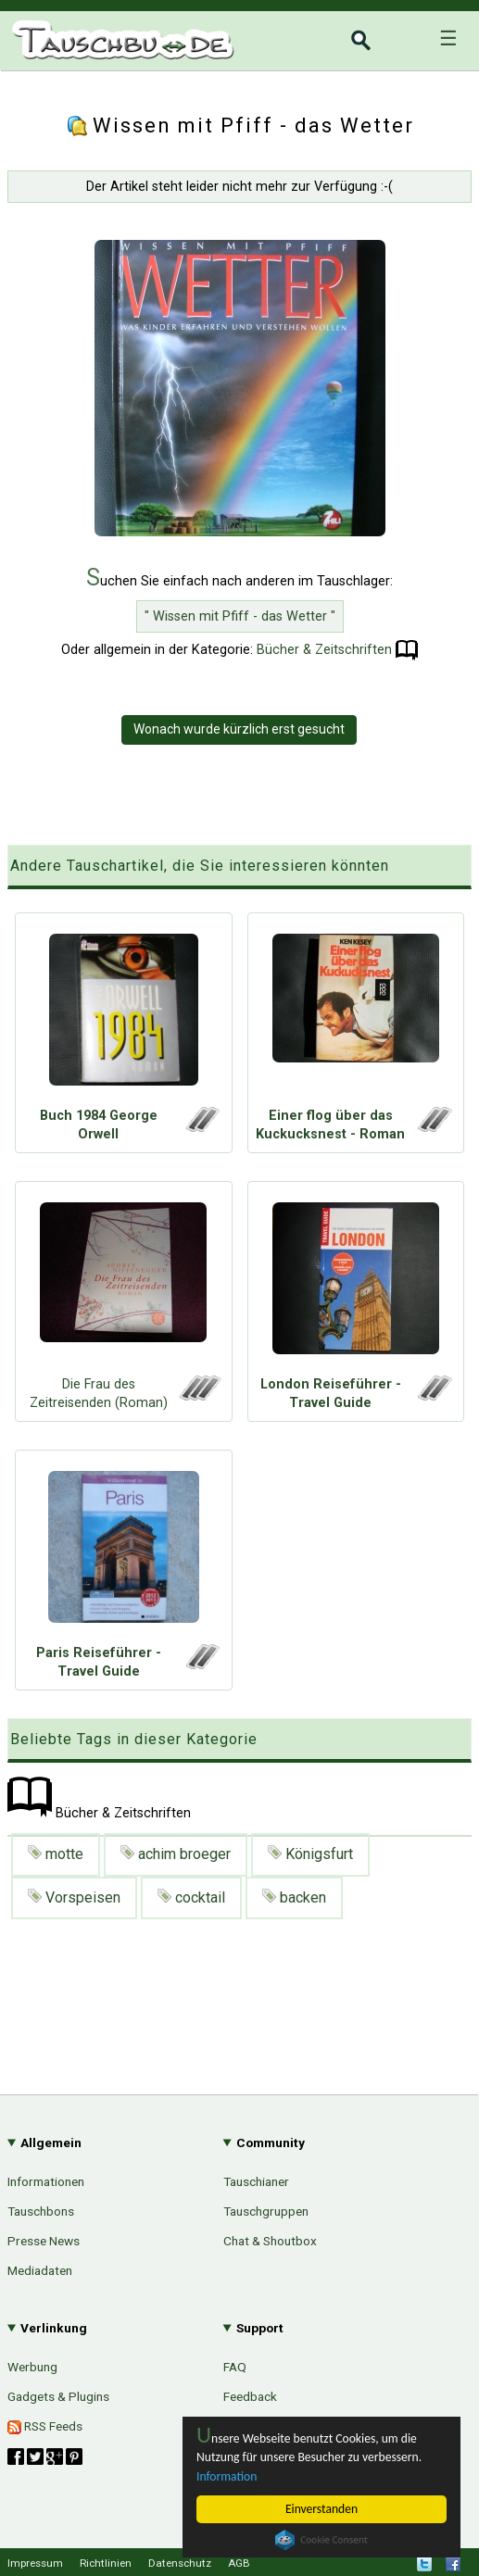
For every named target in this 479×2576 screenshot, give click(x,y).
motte (55, 1854)
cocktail (191, 1897)
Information (226, 2476)
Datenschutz (179, 2563)
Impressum (35, 2563)
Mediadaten (39, 2270)
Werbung (32, 2366)
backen (294, 1897)
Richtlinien (106, 2563)
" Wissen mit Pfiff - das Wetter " (240, 616)
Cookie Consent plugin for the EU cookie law (321, 2540)
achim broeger (175, 1854)
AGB (239, 2563)
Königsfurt (310, 1854)
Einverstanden (321, 2509)
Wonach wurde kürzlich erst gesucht (239, 729)
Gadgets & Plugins (58, 2396)
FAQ (234, 2366)
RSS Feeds (44, 2426)
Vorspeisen (74, 1897)
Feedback (250, 2396)
